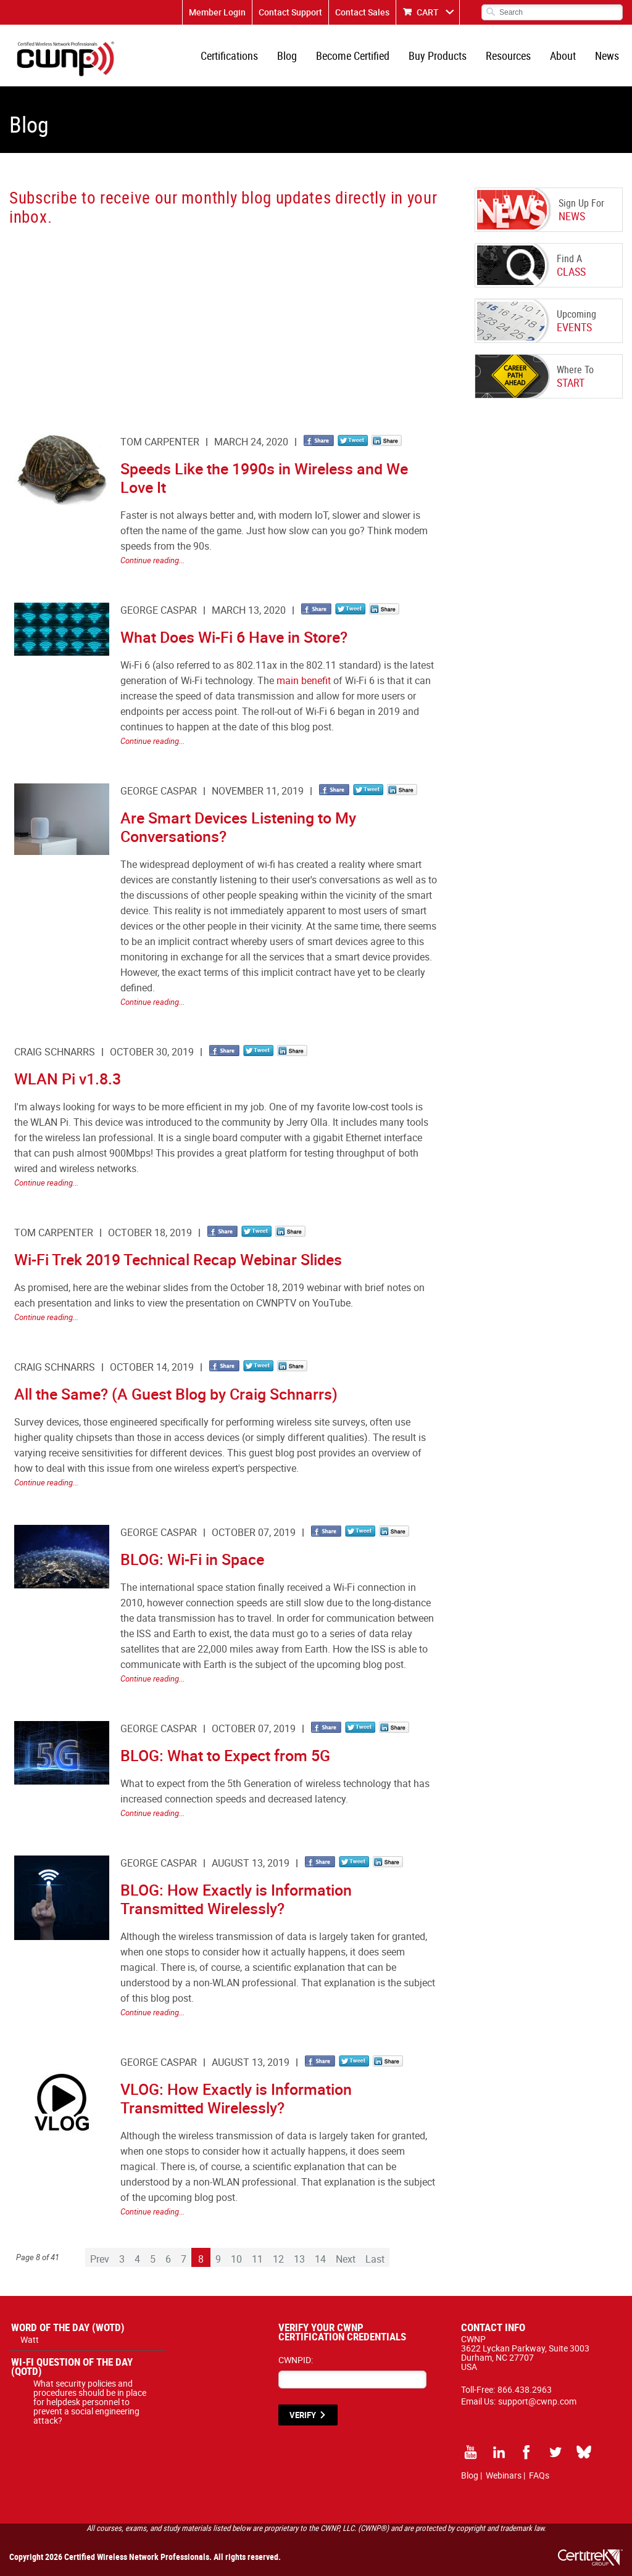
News (607, 55)
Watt (29, 2339)
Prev (99, 2259)
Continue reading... (152, 560)
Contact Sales (362, 12)
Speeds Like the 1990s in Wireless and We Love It (264, 477)
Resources (508, 55)
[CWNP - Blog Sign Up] (221, 318)
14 (320, 2259)
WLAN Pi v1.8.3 (67, 1078)
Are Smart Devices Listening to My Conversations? (238, 826)
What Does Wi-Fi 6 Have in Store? (233, 637)
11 (257, 2259)
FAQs (539, 2475)
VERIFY (302, 2415)
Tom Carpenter (159, 441)
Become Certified (352, 55)
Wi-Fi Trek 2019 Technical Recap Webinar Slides (178, 1259)
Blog (287, 55)
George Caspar (158, 610)
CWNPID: (295, 2360)
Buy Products (438, 55)
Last (375, 2259)
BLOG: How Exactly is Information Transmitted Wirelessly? (236, 1899)
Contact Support (290, 12)
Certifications (229, 55)
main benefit (303, 680)
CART (428, 12)
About (563, 55)
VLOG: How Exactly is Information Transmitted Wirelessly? (236, 2098)
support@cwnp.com (537, 2401)
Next (346, 2259)
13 (299, 2259)
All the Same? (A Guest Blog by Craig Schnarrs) (176, 1394)
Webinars (504, 2475)
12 (278, 2259)
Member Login (217, 12)
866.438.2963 (524, 2389)
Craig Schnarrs (54, 1052)
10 (236, 2259)
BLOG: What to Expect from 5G (225, 1755)
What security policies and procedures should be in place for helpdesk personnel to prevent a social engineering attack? (89, 2401)
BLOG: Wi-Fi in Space (192, 1559)
